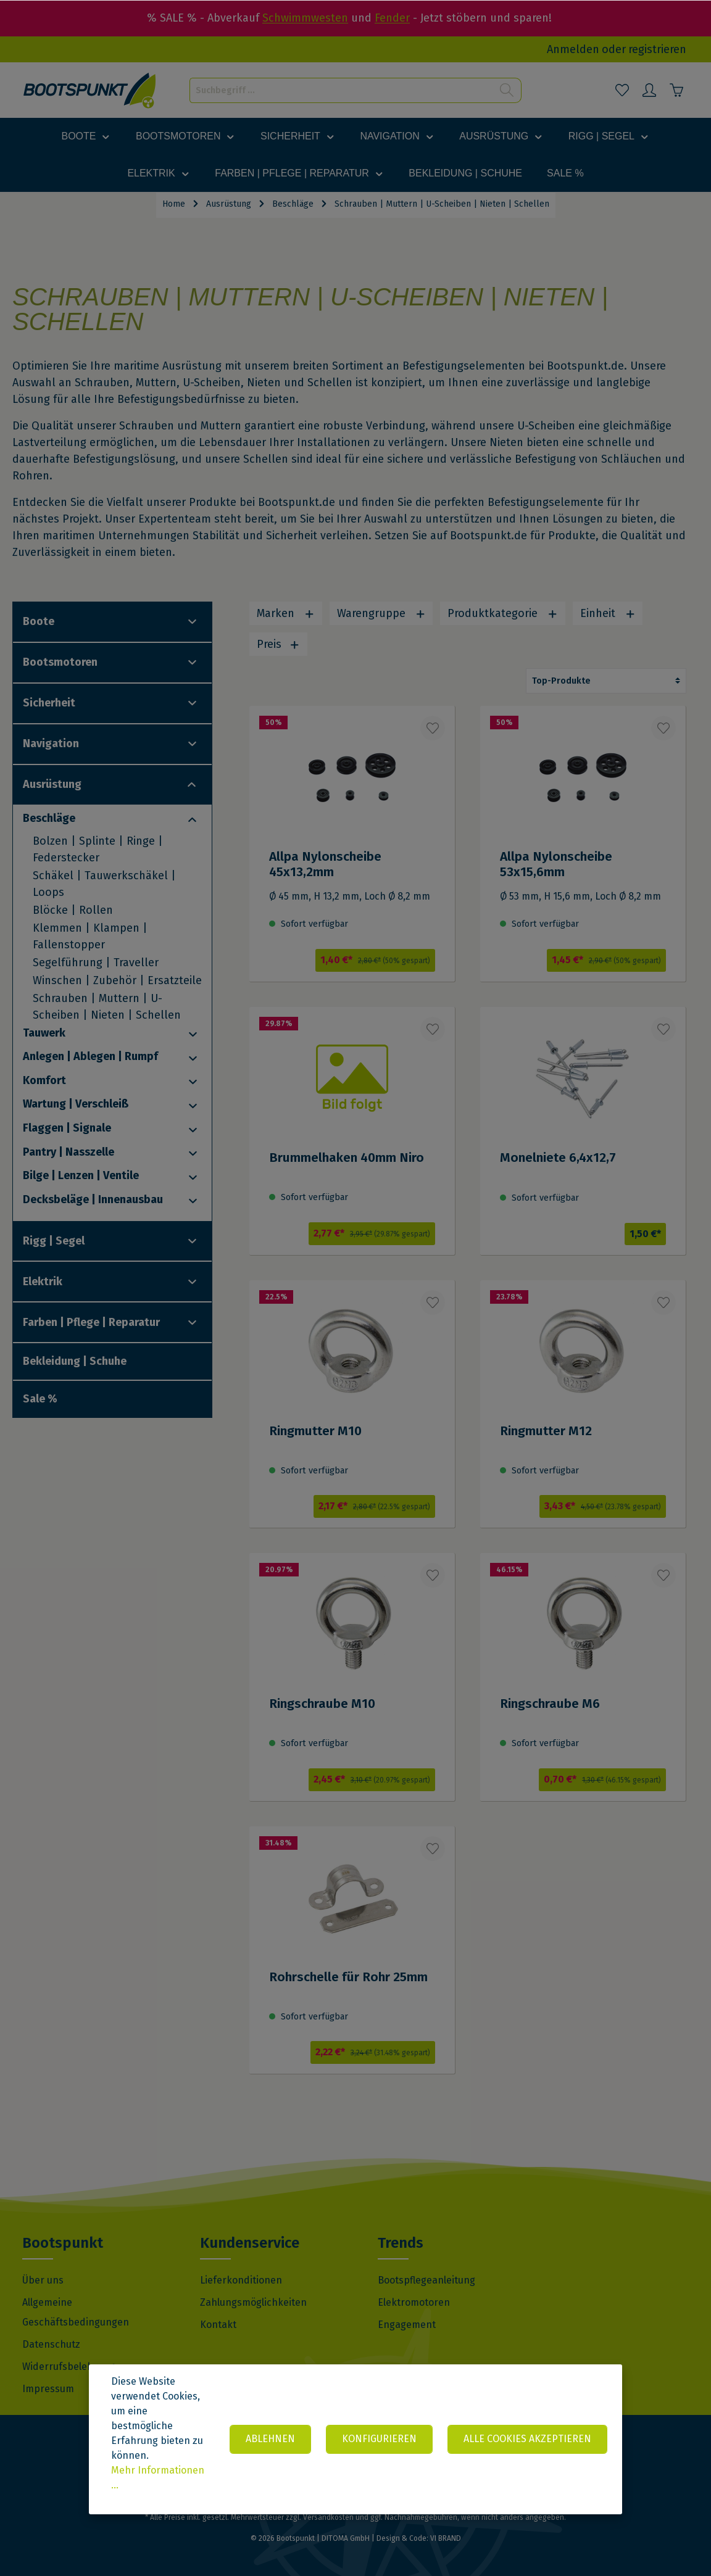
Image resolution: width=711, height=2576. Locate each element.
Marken (286, 613)
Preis (278, 644)
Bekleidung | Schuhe (75, 1361)
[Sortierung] (606, 681)
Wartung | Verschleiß (75, 1104)
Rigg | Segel (54, 1241)
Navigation (51, 743)
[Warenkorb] (676, 90)
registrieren (657, 49)
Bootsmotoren (60, 662)
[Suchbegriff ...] (341, 90)
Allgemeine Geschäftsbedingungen (75, 2312)
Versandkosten (328, 2517)
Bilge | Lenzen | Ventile (81, 1175)
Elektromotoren (414, 2302)
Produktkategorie (502, 613)
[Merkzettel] (622, 90)
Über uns (43, 2280)
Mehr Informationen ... (157, 2477)
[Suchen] (507, 90)
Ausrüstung (52, 784)
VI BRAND (445, 2538)
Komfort (44, 1080)
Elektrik (42, 1281)
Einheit (608, 613)
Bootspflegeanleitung (426, 2280)
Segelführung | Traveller (96, 962)
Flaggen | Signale (67, 1128)
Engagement (407, 2324)
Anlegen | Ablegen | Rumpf (90, 1056)
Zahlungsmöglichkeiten (253, 2302)
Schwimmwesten (305, 18)
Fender (392, 18)
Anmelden (573, 49)
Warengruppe (381, 613)
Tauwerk (44, 1033)
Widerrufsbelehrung (68, 2366)
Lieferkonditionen (241, 2280)
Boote (38, 621)
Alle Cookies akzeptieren (527, 2439)
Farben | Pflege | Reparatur (91, 1322)
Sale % (40, 1399)
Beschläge (49, 818)
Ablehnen (270, 2439)
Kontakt (218, 2324)
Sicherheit (49, 703)
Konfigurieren (379, 2439)
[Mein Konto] (649, 90)
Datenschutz (51, 2344)
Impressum (48, 2389)
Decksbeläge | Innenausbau (93, 1199)
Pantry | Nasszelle (68, 1152)
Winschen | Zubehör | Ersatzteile (117, 980)
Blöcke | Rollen (73, 910)
